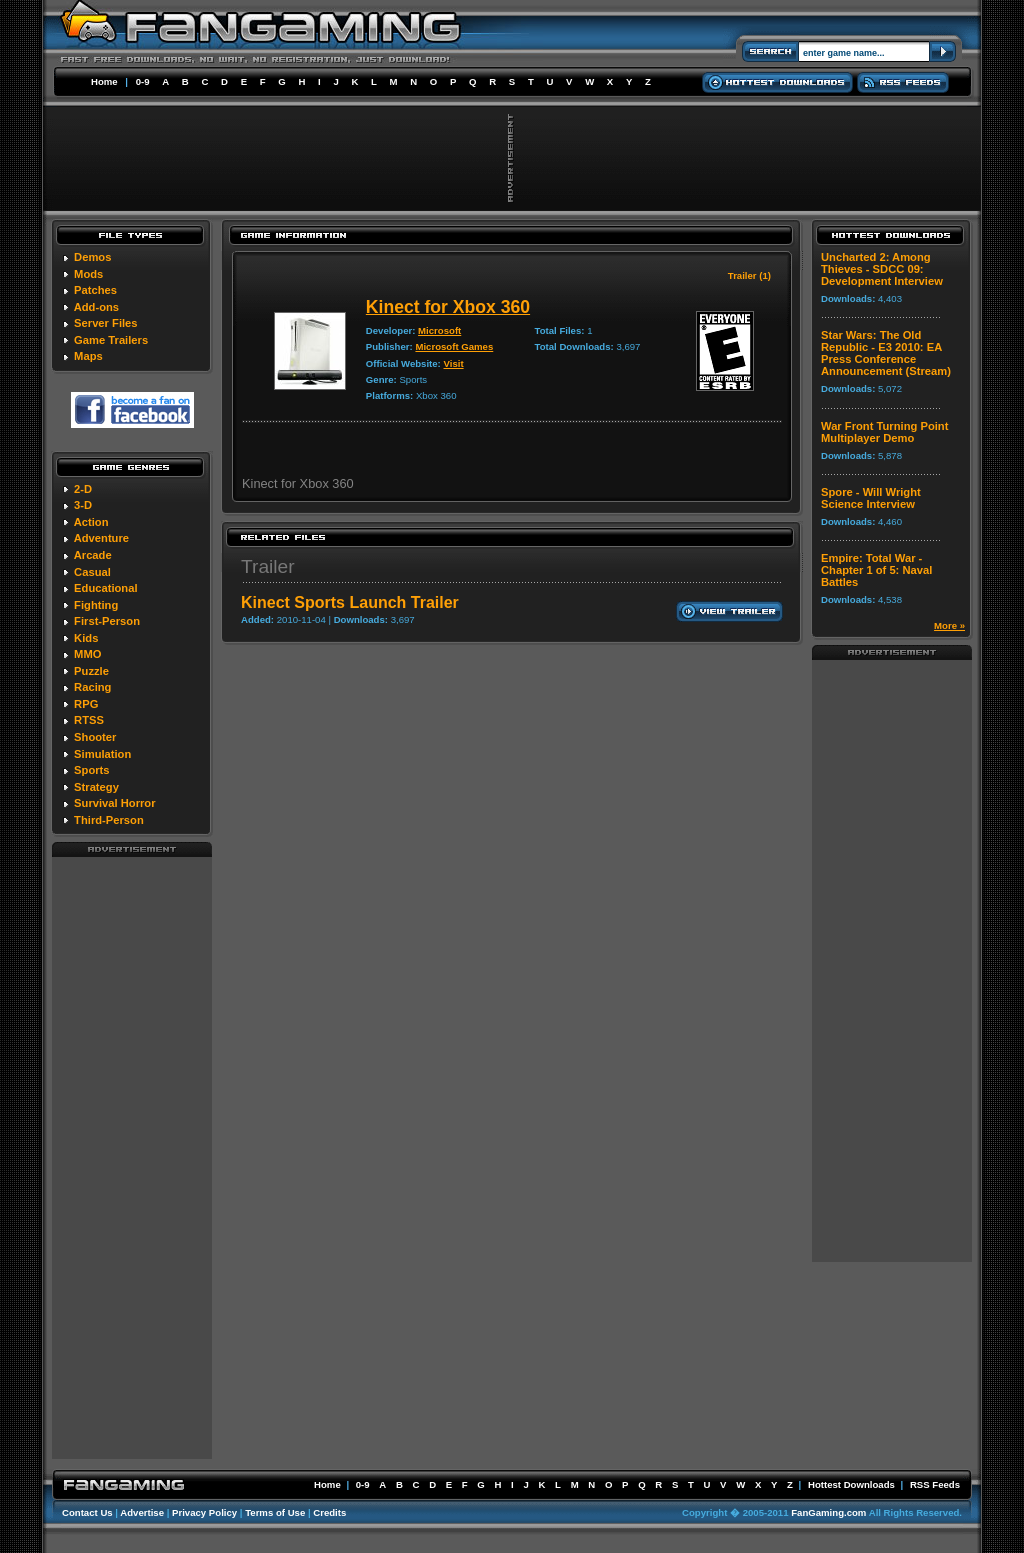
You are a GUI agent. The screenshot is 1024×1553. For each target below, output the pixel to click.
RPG (86, 704)
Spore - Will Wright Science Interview (871, 498)
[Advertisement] (132, 1157)
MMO (87, 654)
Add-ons (96, 307)
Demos (92, 257)
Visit (454, 363)
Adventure (101, 538)
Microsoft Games (454, 346)
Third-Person (109, 820)
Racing (92, 687)
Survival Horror (114, 803)
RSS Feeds (935, 1484)
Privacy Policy (204, 1512)
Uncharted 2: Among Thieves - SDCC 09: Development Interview (882, 269)
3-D (83, 505)
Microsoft (439, 330)
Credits (329, 1512)
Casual (92, 572)
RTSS (89, 720)
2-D (83, 489)
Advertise (142, 1512)
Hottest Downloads (851, 1484)
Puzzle (91, 671)
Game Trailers (111, 340)
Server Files (105, 323)
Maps (88, 356)
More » (949, 625)
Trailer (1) (749, 275)
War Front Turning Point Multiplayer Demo (884, 432)
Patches (95, 290)
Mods (88, 274)
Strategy (96, 787)
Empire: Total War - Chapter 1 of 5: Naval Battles (876, 570)
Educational (105, 588)
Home (104, 81)
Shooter (95, 737)
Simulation (102, 754)
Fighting (96, 605)
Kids (86, 638)
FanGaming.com (828, 1512)
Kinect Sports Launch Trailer (350, 602)
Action (91, 522)
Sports (91, 770)
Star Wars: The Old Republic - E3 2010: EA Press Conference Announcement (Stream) (886, 353)
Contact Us (87, 1512)
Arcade (93, 555)
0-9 (143, 81)
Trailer (268, 566)
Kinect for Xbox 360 (448, 307)
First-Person (107, 621)
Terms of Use (275, 1512)
